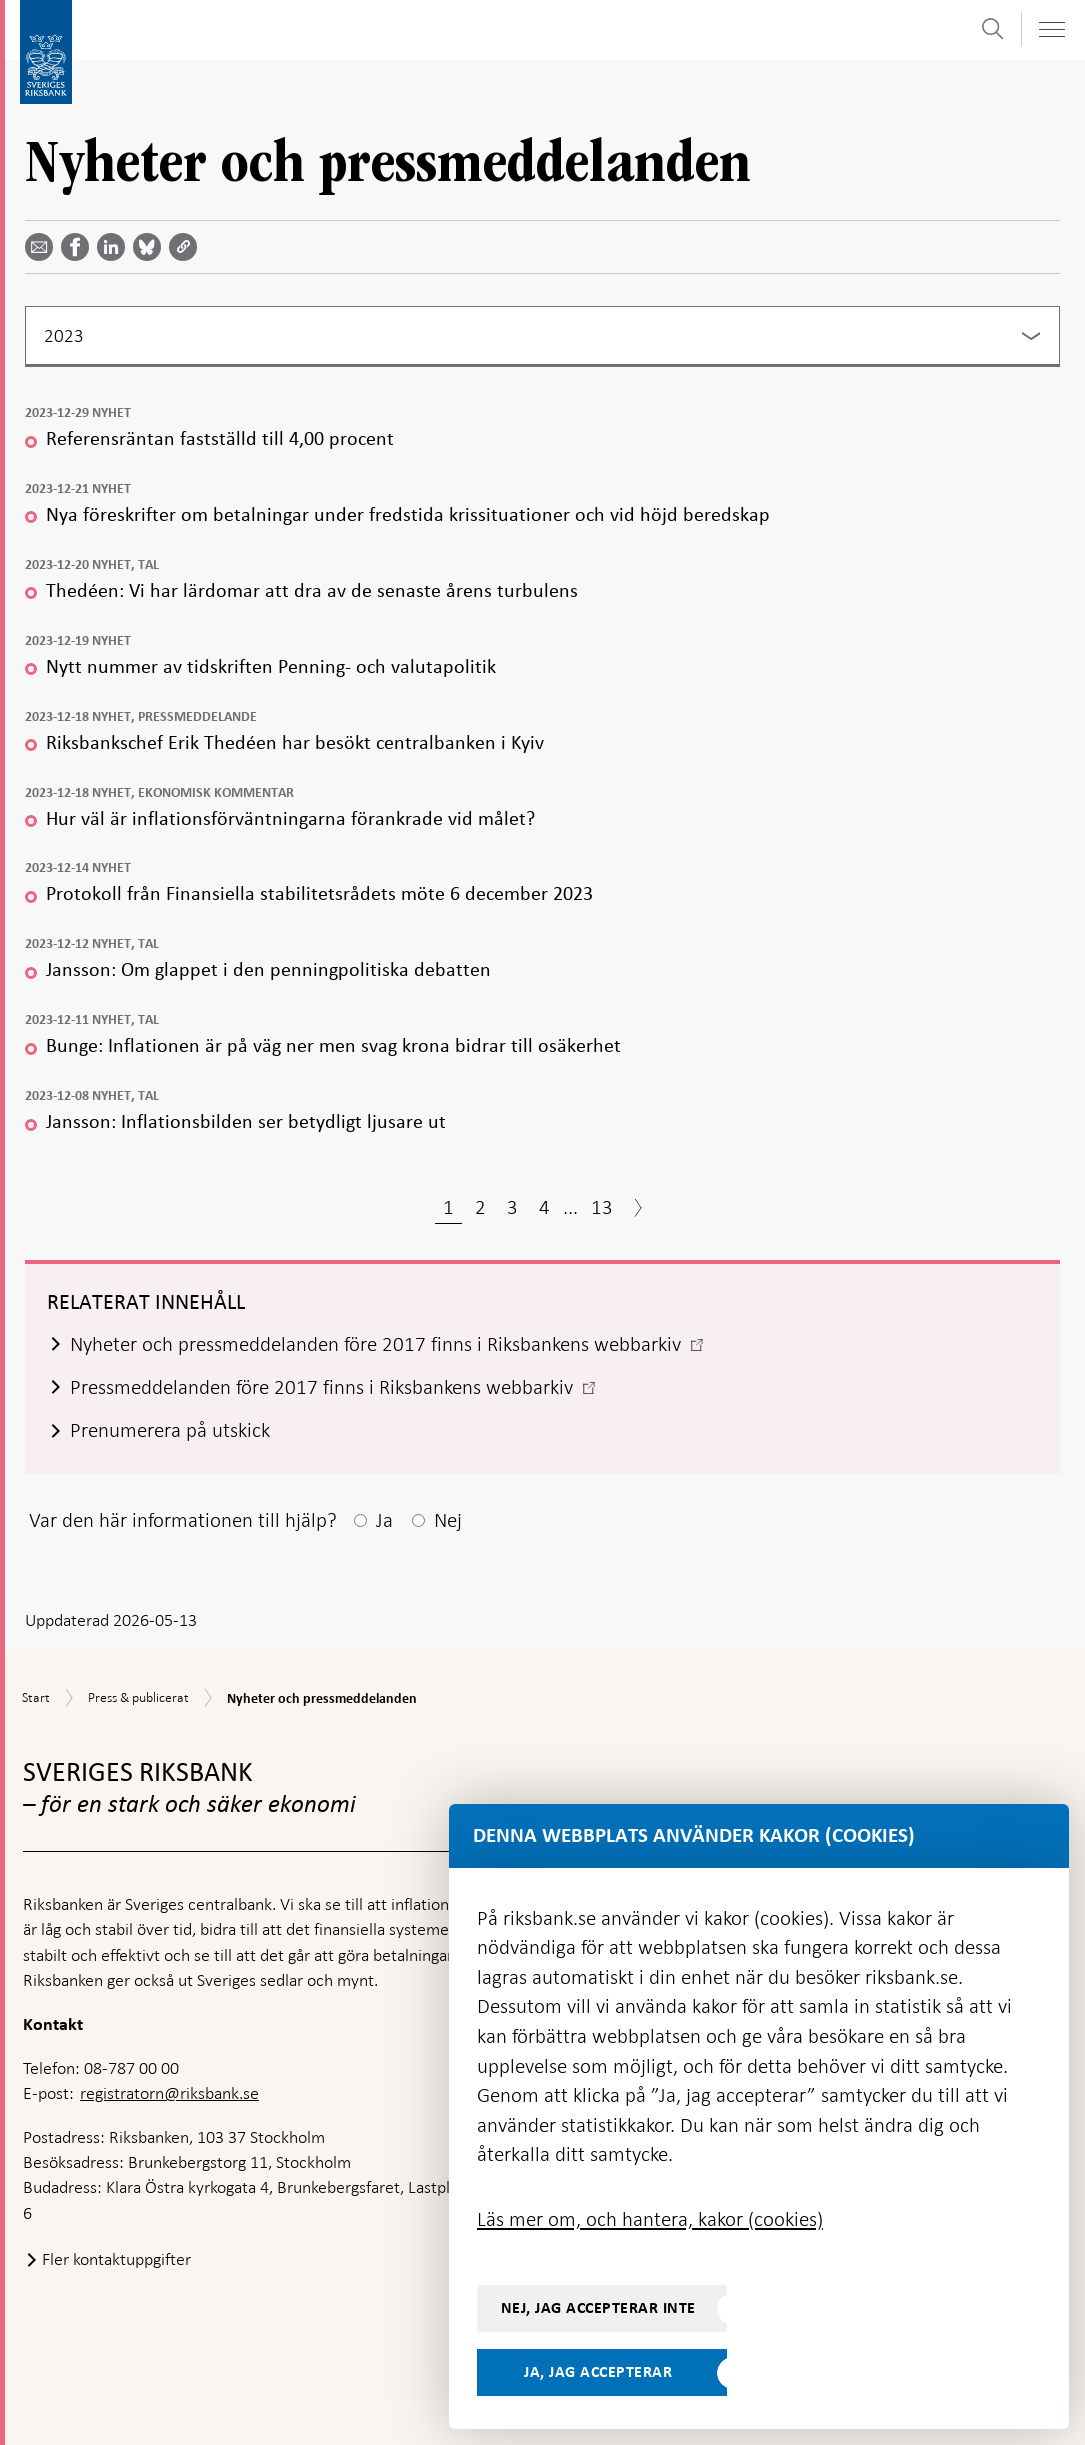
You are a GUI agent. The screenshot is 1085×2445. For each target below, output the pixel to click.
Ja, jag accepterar (598, 2372)
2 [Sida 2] (480, 1207)
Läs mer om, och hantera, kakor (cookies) (650, 2219)
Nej (448, 1520)
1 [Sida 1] (448, 1207)
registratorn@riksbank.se (169, 2093)
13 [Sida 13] (602, 1207)
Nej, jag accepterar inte (598, 2308)
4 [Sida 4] (544, 1207)
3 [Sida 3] (512, 1207)
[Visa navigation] (1051, 29)
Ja (384, 1520)
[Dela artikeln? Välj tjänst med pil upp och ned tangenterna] (115, 247)
